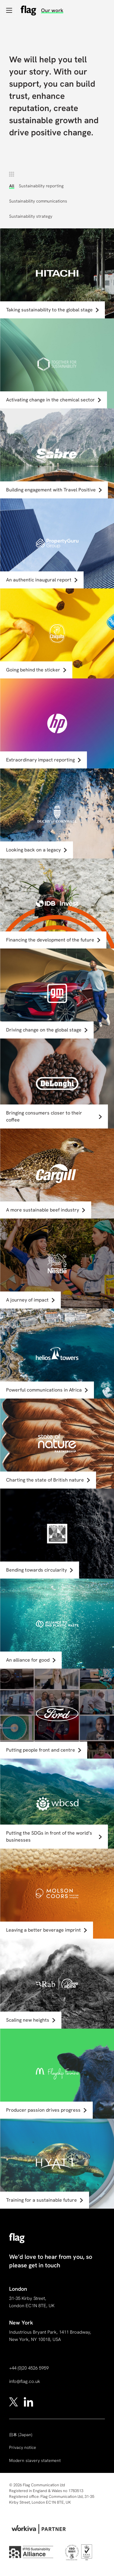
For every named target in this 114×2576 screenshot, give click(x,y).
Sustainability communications (38, 201)
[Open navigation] (9, 10)
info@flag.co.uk (24, 2381)
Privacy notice (22, 2447)
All (11, 186)
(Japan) (20, 2434)
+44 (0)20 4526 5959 (29, 2368)
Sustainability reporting (41, 186)
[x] (14, 2401)
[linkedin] (28, 2401)
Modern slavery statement (35, 2460)
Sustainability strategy (30, 216)
